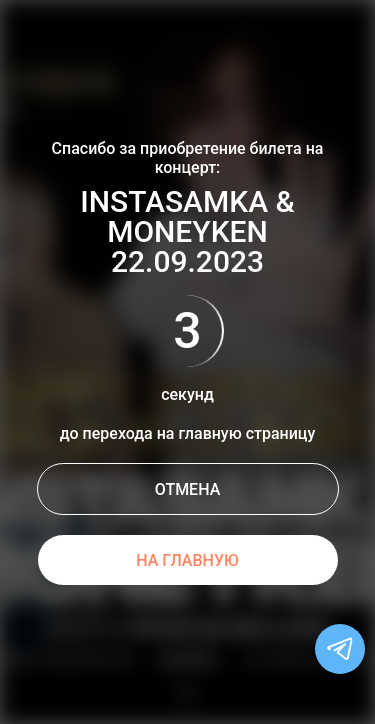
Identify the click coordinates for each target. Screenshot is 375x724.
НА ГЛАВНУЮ (187, 560)
